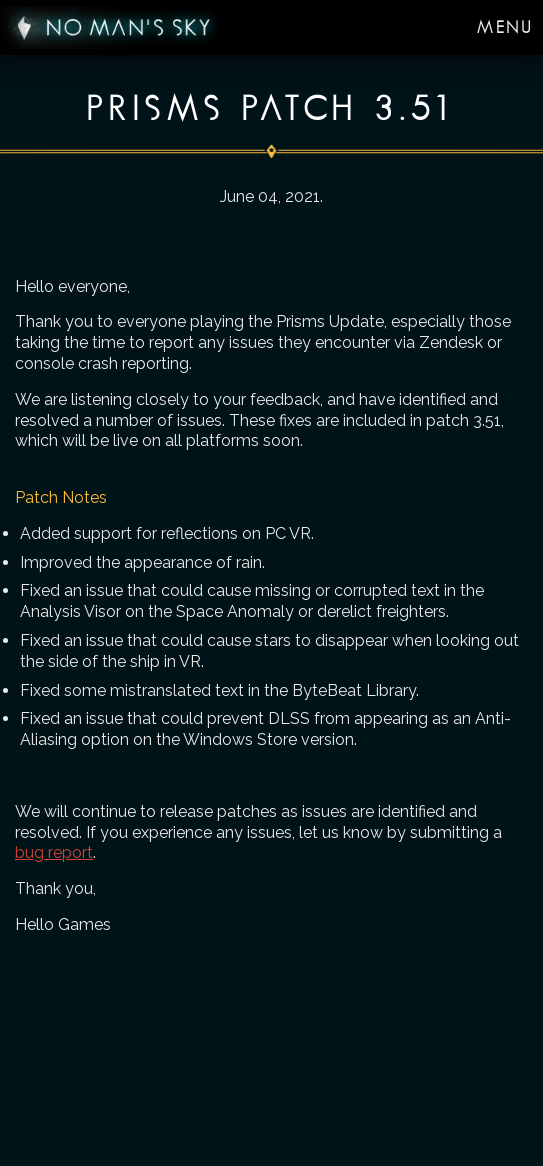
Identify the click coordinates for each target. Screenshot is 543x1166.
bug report (54, 852)
